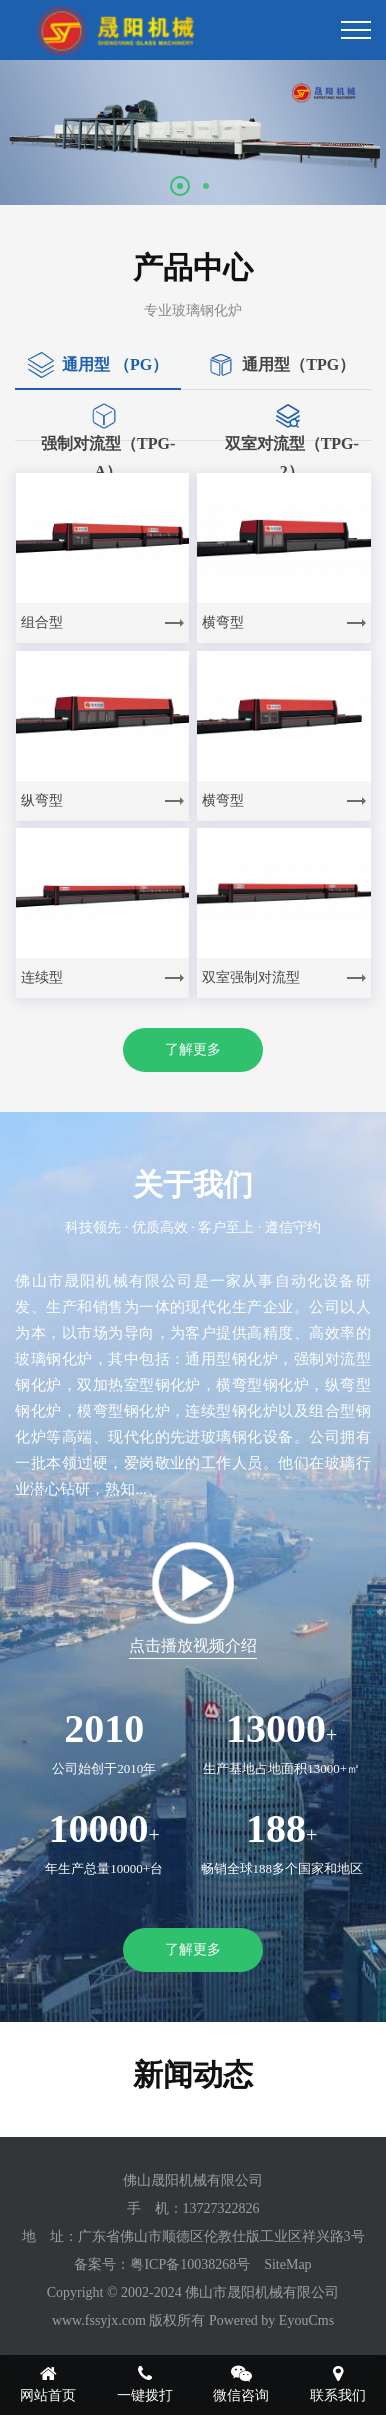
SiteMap (287, 2264)
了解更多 (193, 1049)
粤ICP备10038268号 (190, 2264)
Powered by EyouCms (269, 2320)
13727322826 (221, 2208)
